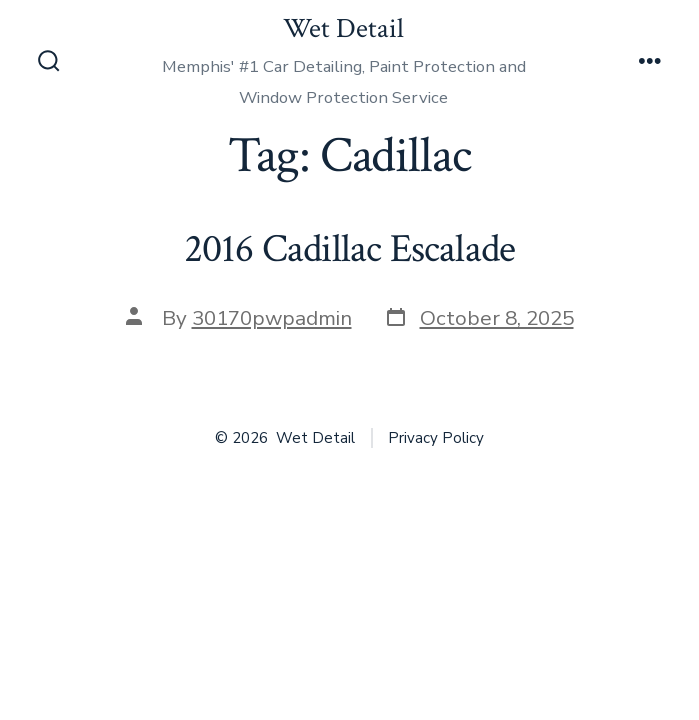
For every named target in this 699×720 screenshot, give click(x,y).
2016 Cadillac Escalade (350, 249)
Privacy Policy (436, 438)
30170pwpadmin (272, 318)
